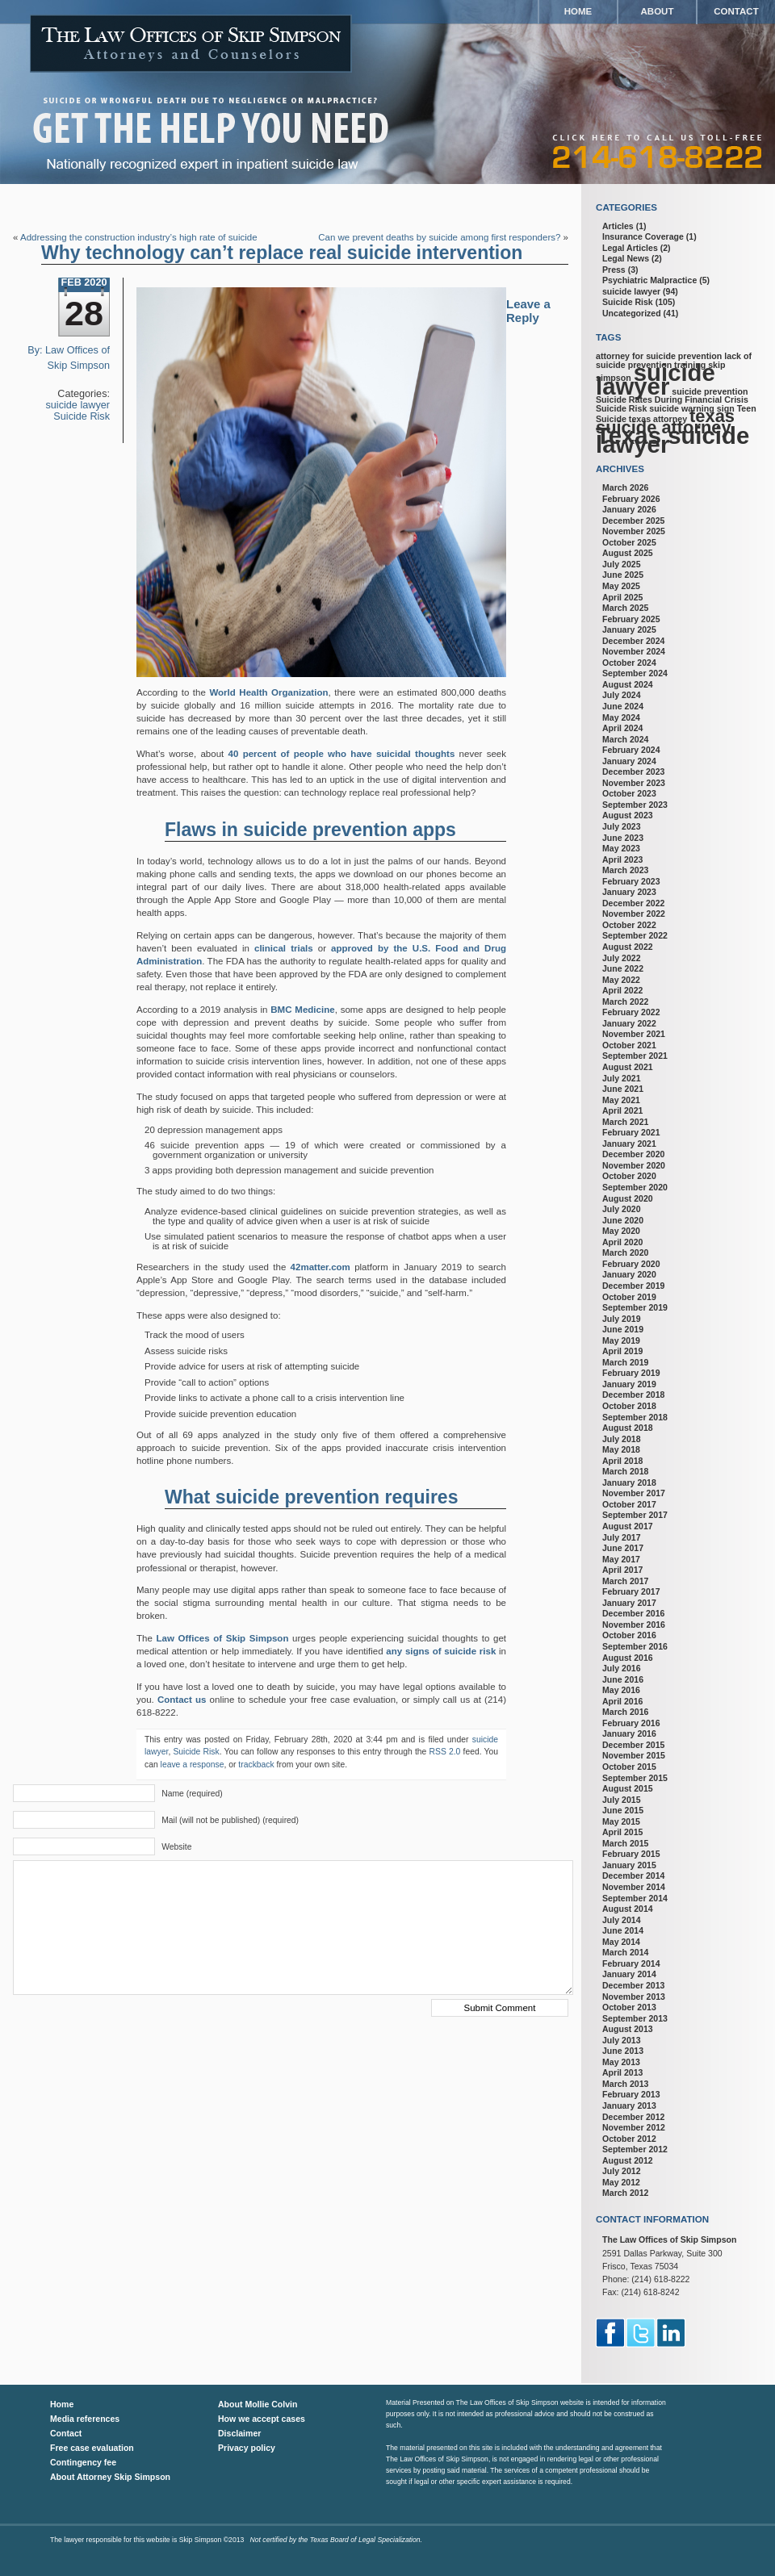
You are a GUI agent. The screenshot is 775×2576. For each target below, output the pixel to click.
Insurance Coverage (643, 236)
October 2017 (629, 1504)
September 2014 (635, 1898)
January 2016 (629, 1733)
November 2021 (633, 1034)
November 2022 (633, 913)
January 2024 (629, 761)
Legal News (625, 258)
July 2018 (621, 1439)
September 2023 (635, 804)
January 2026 (629, 509)
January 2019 (629, 1384)
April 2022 (622, 990)
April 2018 (622, 1461)
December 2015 (633, 1745)
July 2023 (621, 826)
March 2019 (625, 1362)
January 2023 (629, 892)
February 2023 (631, 881)
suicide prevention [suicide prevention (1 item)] (710, 391)
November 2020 (633, 1165)
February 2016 (631, 1723)
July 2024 (621, 695)
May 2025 (621, 586)
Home (578, 11)
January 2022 (629, 1023)
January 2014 (629, 1974)
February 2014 (631, 1963)
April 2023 (622, 859)
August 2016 (627, 1657)
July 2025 (621, 564)
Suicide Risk (81, 416)
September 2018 (635, 1417)
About (657, 11)
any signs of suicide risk (441, 1651)
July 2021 (621, 1078)
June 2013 (622, 2050)
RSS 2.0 (445, 1751)
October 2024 (629, 662)
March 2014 (625, 1952)
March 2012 (625, 2193)
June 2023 (622, 838)
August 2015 (627, 1788)
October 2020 (629, 1176)
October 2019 (629, 1297)
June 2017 (622, 1548)
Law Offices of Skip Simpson (223, 1638)
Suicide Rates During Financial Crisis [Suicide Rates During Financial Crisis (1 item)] (672, 399)
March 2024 (625, 739)
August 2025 (627, 553)
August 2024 (627, 684)
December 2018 (633, 1394)
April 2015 (622, 1832)
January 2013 (629, 2105)
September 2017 (635, 1515)
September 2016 (635, 1646)
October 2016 (629, 1635)
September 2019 (635, 1307)
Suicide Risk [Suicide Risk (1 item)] (621, 408)
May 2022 (621, 980)
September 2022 (635, 935)
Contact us (181, 1699)
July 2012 (621, 2171)
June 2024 (622, 706)
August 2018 (627, 1427)
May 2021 (621, 1100)
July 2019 (621, 1319)
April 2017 (622, 1569)
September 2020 (635, 1187)
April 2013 (622, 2072)
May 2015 (621, 1821)
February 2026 (631, 499)
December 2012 (633, 2117)
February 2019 (631, 1373)
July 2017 (621, 1537)
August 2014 (627, 1908)
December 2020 (633, 1154)
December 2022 (633, 903)
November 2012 (633, 2127)
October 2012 (629, 2138)
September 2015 (635, 1778)
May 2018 (621, 1449)
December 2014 (633, 1875)
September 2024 (635, 673)
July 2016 (621, 1668)
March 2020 (625, 1252)
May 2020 (621, 1231)
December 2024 (633, 641)
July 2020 (621, 1209)
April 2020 (622, 1242)
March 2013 (625, 2084)
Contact (736, 11)
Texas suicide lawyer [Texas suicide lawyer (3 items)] (672, 440)
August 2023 (627, 815)
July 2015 (621, 1799)
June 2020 (622, 1220)
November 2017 (633, 1493)
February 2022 (631, 1012)
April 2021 (622, 1110)
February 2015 (631, 1854)
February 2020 (631, 1264)
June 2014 (622, 1930)
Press (614, 269)
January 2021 (629, 1143)
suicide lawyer (78, 405)
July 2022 (621, 958)
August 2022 (627, 946)
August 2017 (627, 1526)
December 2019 (633, 1285)
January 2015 (629, 1865)
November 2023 (633, 783)
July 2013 (621, 2040)
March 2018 (625, 1471)
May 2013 (621, 2062)
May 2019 (621, 1340)
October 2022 (629, 925)
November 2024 (633, 651)
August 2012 (627, 2160)
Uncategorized (631, 313)
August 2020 (627, 1198)
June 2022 (622, 968)
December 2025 (633, 520)
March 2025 (625, 608)
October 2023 (629, 793)
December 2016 (633, 1613)
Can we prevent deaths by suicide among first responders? (439, 237)
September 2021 (635, 1055)
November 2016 (633, 1624)
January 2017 (629, 1603)
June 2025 (622, 574)
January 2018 (629, 1482)
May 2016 (621, 1690)
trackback (256, 1764)
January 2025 (629, 629)
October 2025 (629, 542)
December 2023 (633, 771)
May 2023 (621, 848)
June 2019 (622, 1329)
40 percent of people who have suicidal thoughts (341, 754)
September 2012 (635, 2149)
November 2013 (633, 1996)
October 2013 (629, 2007)
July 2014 (621, 1920)
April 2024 (622, 728)
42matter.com (320, 1267)
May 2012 (621, 2182)
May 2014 (621, 1942)
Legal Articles (630, 248)
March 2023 (625, 870)
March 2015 (625, 1843)
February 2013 (631, 2094)
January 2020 (629, 1274)
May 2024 (621, 717)
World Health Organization (268, 692)
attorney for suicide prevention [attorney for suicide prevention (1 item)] (659, 356)
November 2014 (633, 1887)
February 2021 (631, 1132)
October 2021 (629, 1045)
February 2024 (631, 750)
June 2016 (622, 1679)
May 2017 (621, 1559)
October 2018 (629, 1406)
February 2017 (631, 1591)
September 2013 (635, 2018)
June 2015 (622, 1810)
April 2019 (622, 1351)
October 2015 (629, 1766)
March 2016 (625, 1712)
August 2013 (627, 2029)
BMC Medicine (302, 1009)
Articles (618, 226)
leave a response (192, 1764)
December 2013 (633, 1985)
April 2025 (622, 597)
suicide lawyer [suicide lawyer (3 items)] (655, 379)
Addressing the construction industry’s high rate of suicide (139, 237)
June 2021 (622, 1089)
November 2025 (633, 531)
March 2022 (625, 1001)
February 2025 (631, 619)
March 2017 (625, 1581)
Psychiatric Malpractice (649, 280)
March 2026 (625, 487)
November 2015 (633, 1755)
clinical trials (283, 948)
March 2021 (625, 1122)
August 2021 (627, 1067)
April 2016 (622, 1701)
